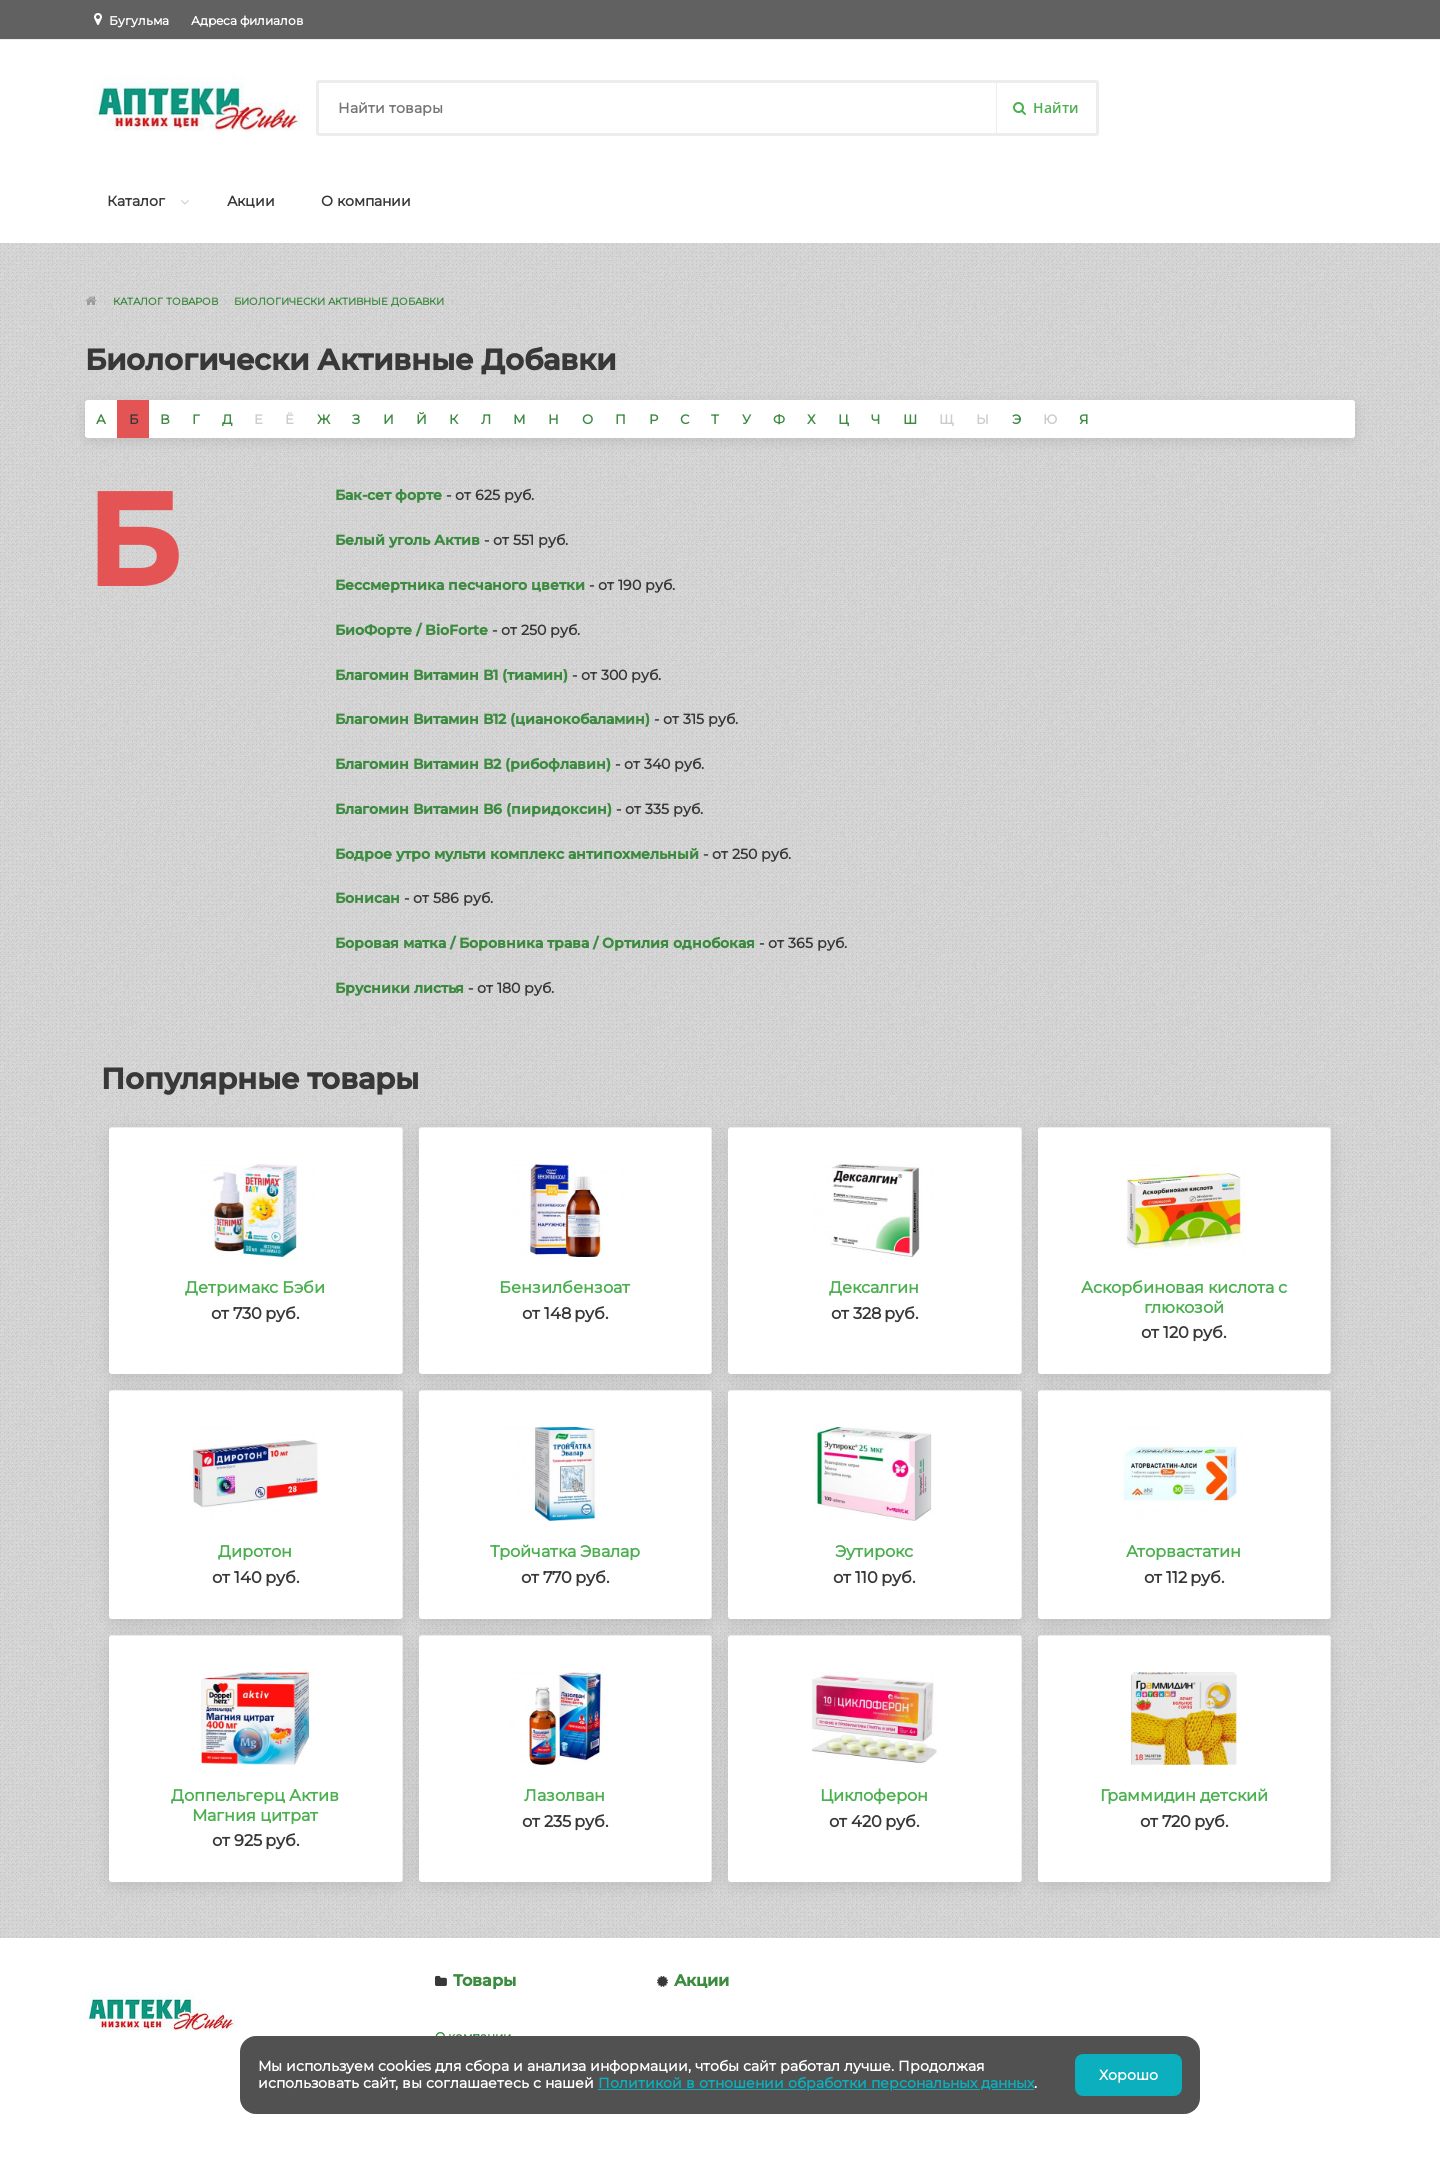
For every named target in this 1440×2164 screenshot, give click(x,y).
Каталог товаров (165, 301)
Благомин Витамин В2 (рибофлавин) (473, 764)
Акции (251, 201)
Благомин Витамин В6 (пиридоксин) (473, 809)
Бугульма (139, 20)
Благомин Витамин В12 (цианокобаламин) (492, 719)
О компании (366, 201)
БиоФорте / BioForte (411, 630)
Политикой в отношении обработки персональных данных (816, 2083)
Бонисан (367, 898)
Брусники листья (399, 988)
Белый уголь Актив (407, 540)
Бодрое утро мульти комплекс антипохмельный (517, 854)
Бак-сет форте (388, 495)
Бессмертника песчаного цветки (460, 585)
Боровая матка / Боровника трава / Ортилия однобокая (545, 943)
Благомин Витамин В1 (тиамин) (451, 675)
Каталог (136, 201)
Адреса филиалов (247, 20)
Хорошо (1128, 2075)
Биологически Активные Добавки (339, 301)
